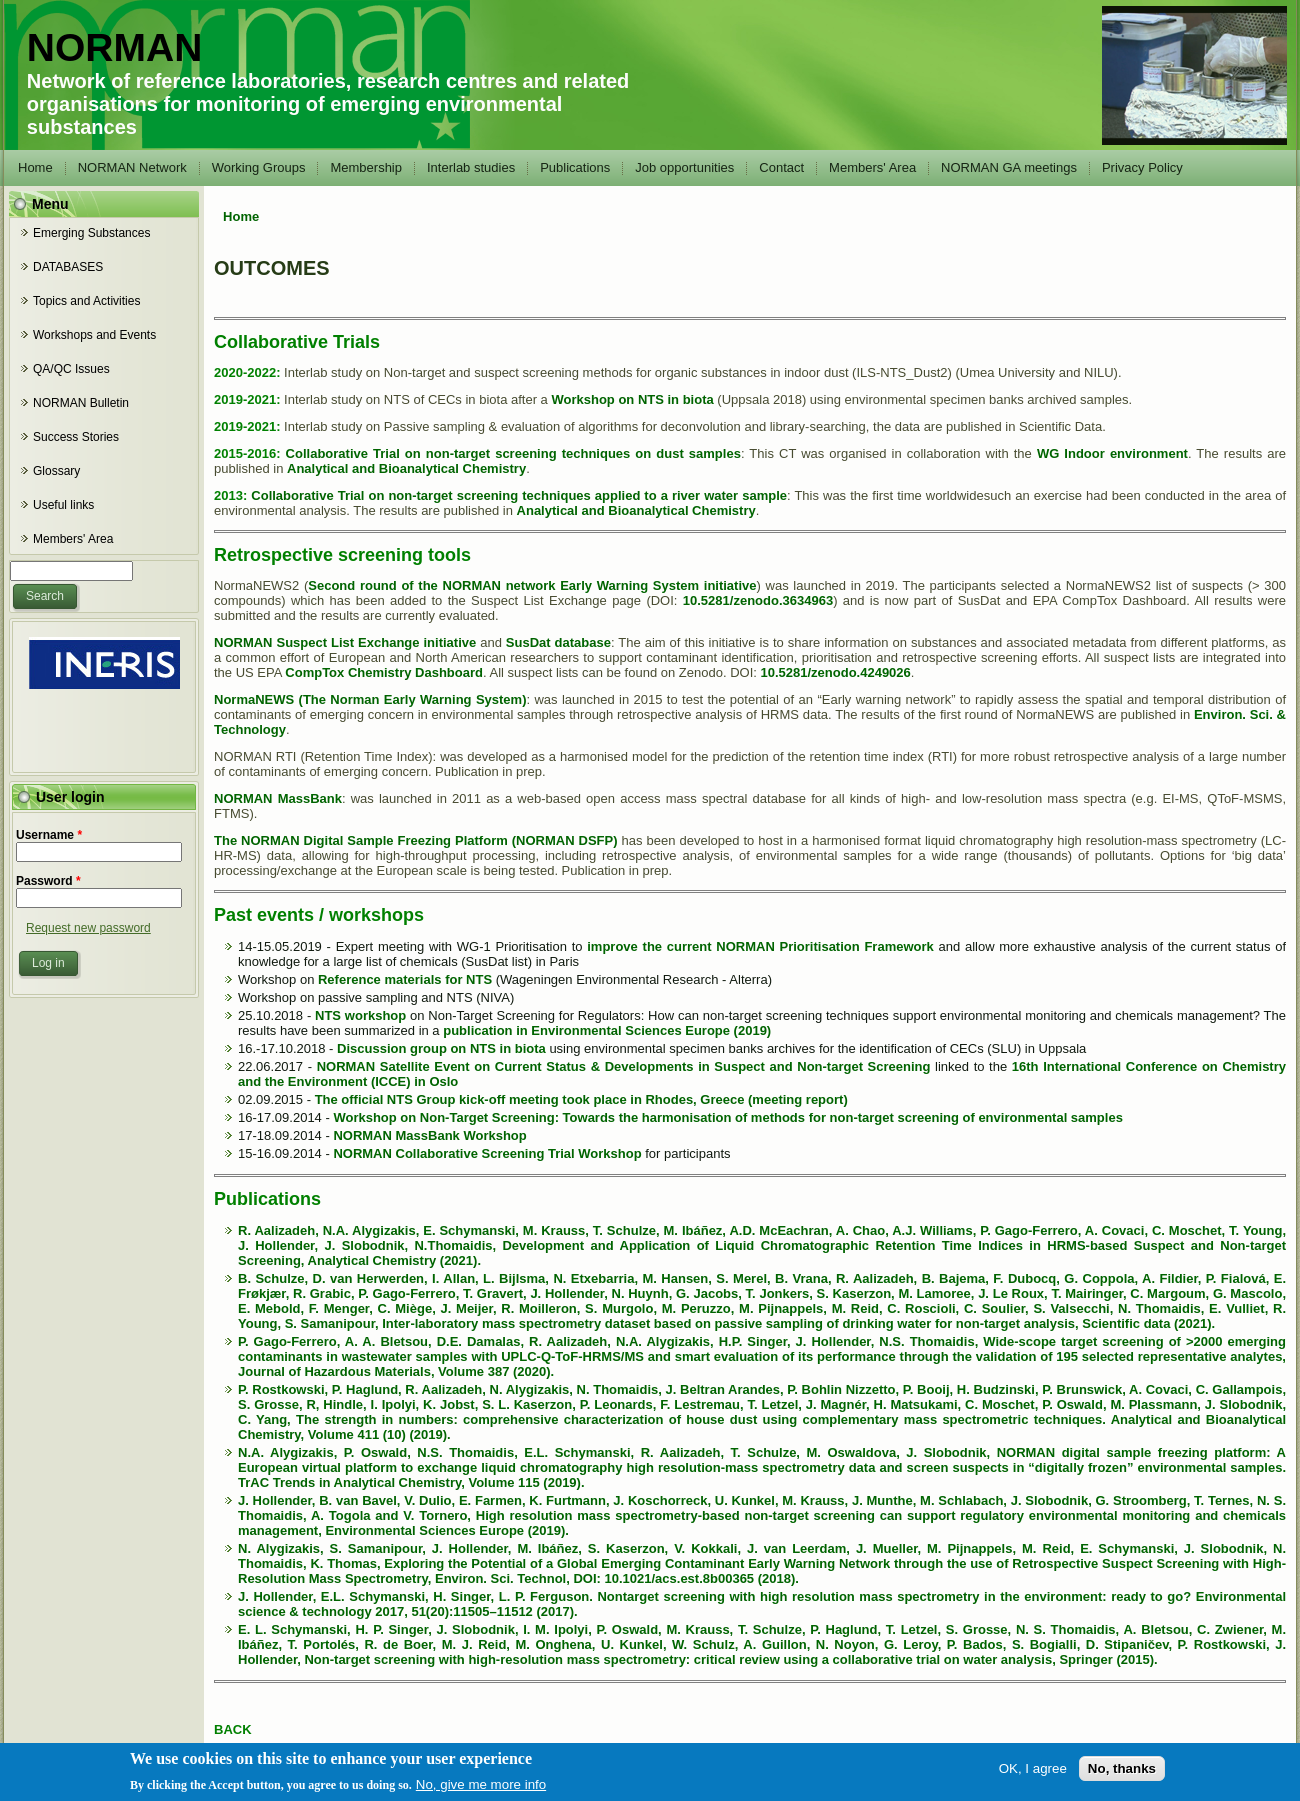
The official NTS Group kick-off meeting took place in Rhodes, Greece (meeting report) (581, 1099)
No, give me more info (481, 1789)
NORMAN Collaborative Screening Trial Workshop (487, 1153)
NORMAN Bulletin (81, 403)
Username (49, 835)
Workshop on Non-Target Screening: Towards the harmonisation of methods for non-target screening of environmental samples (727, 1117)
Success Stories (76, 437)
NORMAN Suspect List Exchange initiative (345, 642)
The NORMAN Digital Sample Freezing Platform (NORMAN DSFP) (416, 840)
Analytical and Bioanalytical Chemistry (406, 468)
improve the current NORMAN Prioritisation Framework (760, 946)
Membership (366, 167)
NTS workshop (360, 1015)
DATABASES (68, 267)
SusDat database (558, 642)
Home (35, 167)
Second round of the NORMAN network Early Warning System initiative (532, 585)
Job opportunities (684, 167)
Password (48, 881)
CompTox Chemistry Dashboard (384, 672)
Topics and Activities (86, 301)
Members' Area (872, 167)
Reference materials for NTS (405, 979)
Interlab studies (471, 167)
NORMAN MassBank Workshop (429, 1135)
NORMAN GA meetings (1009, 167)
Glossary (56, 471)
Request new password (88, 928)
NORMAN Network (132, 167)
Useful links (63, 505)
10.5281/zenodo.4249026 (835, 672)
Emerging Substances (91, 233)
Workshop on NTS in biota (632, 399)
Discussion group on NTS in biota (441, 1048)
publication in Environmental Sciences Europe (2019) (607, 1030)
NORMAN (114, 47)
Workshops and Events (94, 335)
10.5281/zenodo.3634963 (758, 600)
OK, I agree (1033, 1773)
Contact (781, 167)
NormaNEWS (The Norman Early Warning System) (370, 699)
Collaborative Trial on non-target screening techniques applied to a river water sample (519, 495)
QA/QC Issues (71, 369)
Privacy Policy (1142, 167)
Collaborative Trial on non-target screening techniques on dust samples (513, 453)
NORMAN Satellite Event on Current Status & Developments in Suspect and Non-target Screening (624, 1066)
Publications (575, 167)
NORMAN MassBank (278, 798)
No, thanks (1122, 1773)
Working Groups (259, 167)
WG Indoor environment (1112, 453)
